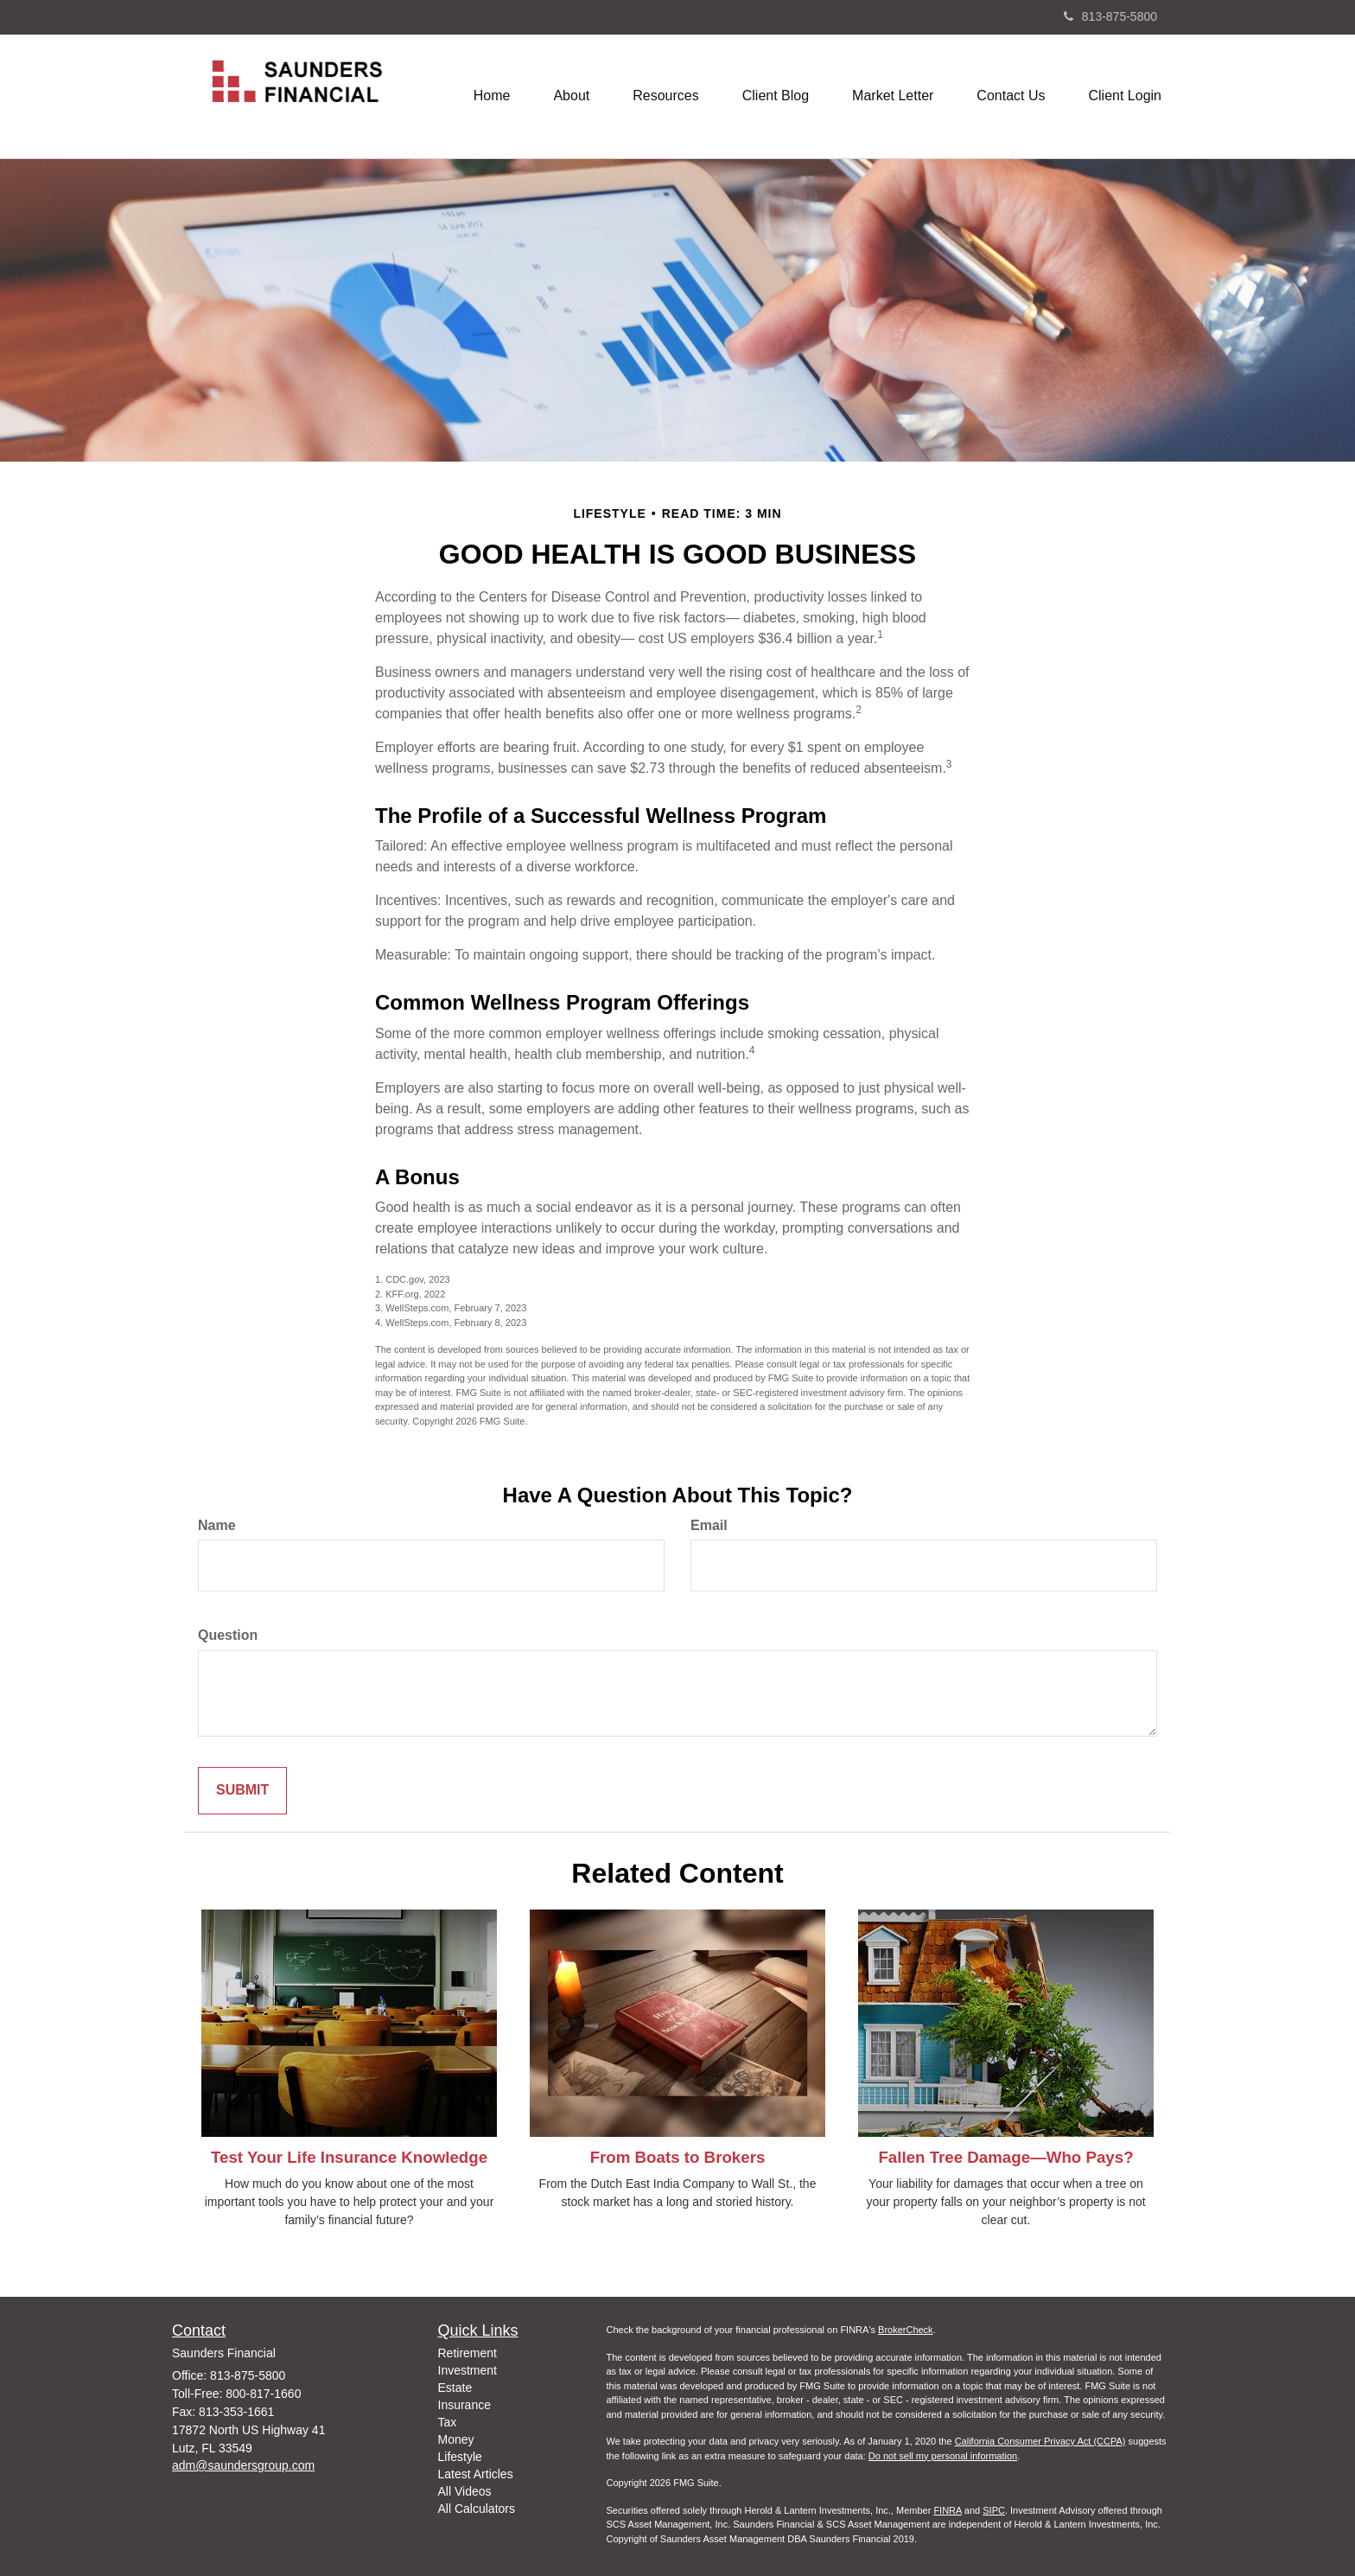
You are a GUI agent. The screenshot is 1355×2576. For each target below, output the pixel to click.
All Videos (465, 2491)
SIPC (994, 2510)
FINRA (947, 2510)
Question (228, 1635)
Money (456, 2439)
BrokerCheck (905, 2329)
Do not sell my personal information (942, 2456)
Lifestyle (460, 2457)
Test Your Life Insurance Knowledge (349, 2157)
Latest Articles (475, 2474)
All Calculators (476, 2508)
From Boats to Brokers (678, 2157)
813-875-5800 (1110, 16)
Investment (467, 2370)
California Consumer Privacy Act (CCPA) (1040, 2441)
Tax (447, 2422)
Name (217, 1525)
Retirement (467, 2353)
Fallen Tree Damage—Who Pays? (1005, 2157)
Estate (455, 2387)
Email (709, 1525)
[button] (571, 96)
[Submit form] (242, 1790)
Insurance (464, 2405)
